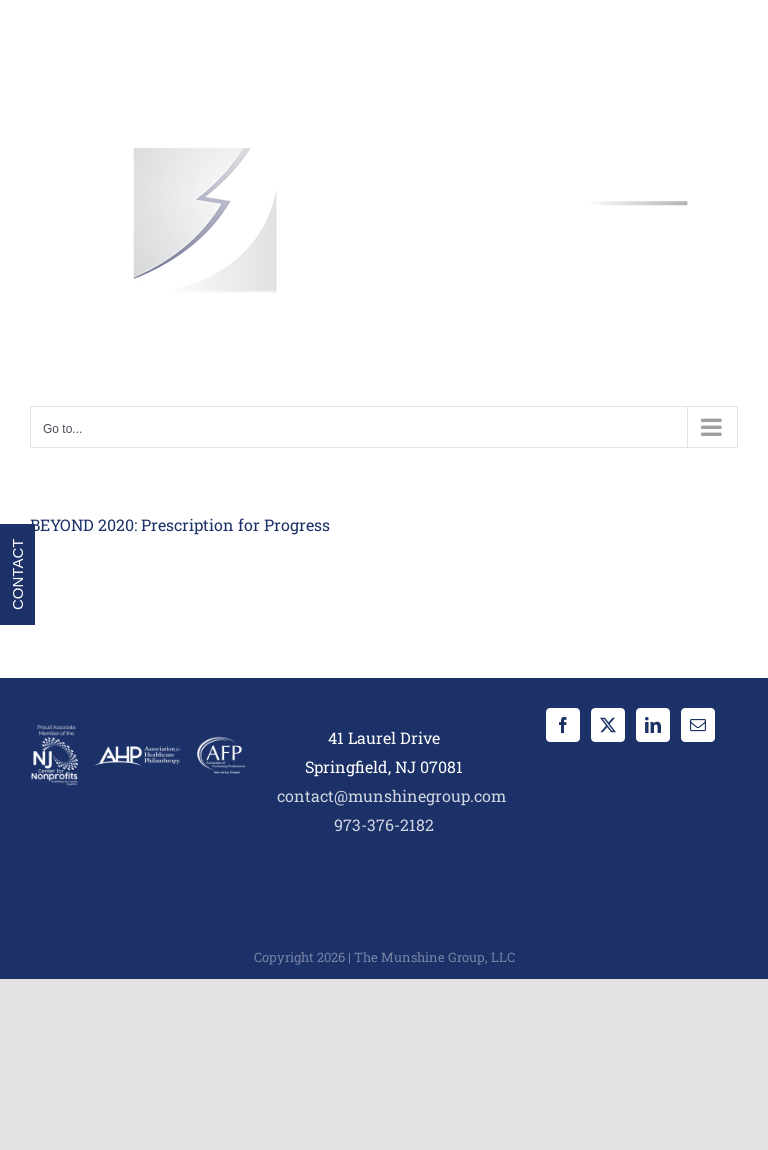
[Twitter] (608, 725)
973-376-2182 (384, 824)
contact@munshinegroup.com (391, 795)
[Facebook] (563, 725)
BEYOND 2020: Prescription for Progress (180, 524)
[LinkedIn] (653, 725)
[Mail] (698, 725)
